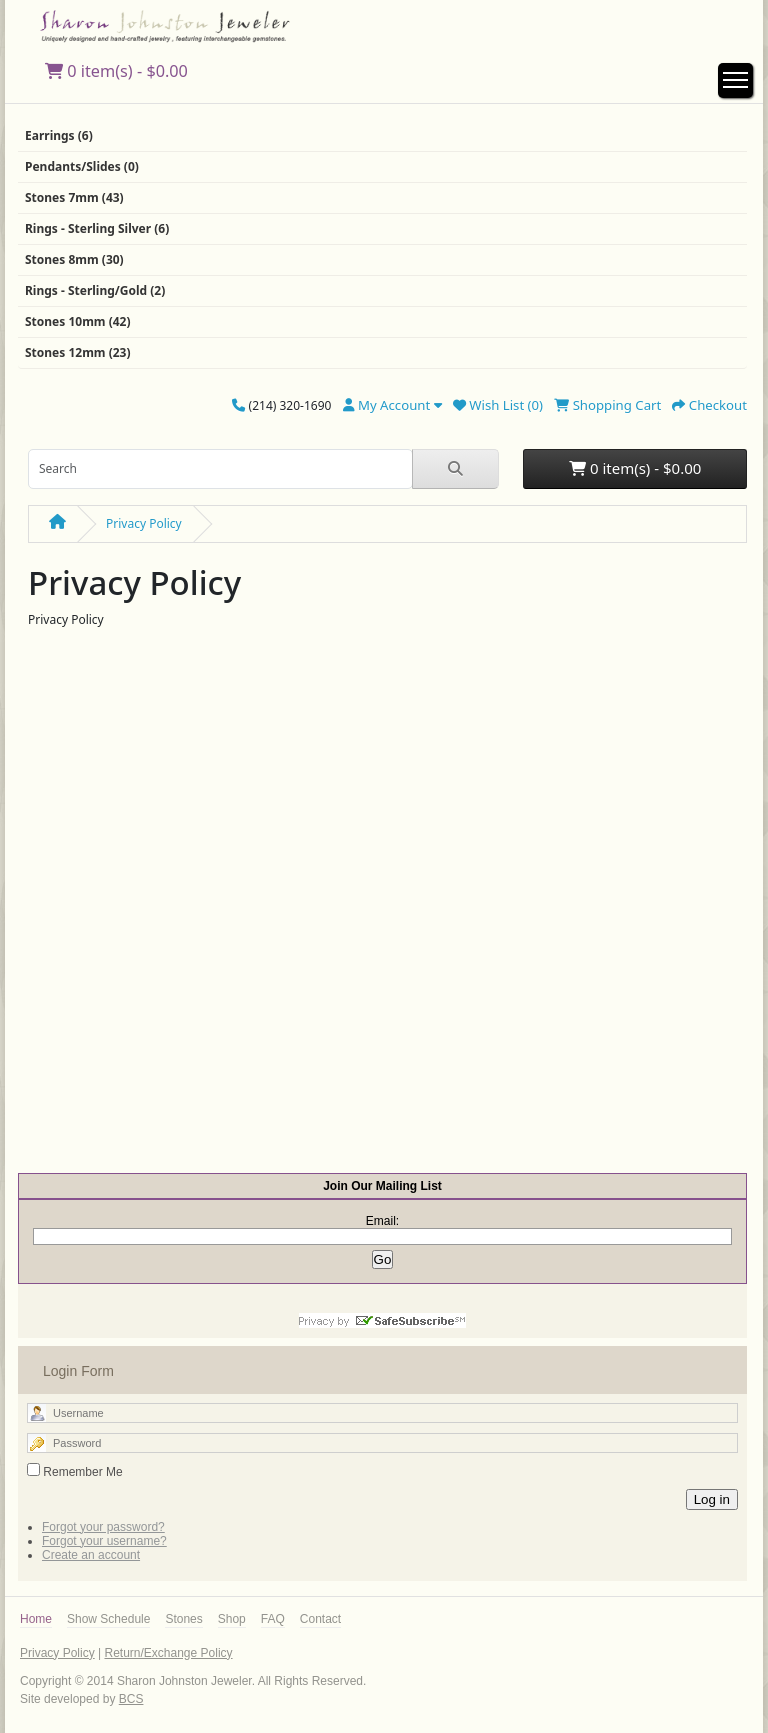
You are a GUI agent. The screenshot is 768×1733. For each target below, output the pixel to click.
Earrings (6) (59, 135)
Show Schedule (108, 1619)
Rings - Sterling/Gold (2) (95, 290)
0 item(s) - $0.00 (116, 71)
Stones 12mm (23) (78, 352)
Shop (232, 1619)
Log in (712, 1499)
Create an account (91, 1555)
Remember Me (82, 1472)
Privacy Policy (144, 523)
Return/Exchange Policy (168, 1653)
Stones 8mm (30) (74, 259)
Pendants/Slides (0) (82, 166)
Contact (320, 1619)
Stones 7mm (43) (74, 197)
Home (36, 1619)
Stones (183, 1619)
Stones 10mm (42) (78, 321)
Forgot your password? (103, 1527)
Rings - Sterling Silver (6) (97, 228)
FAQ (273, 1619)
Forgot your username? (104, 1541)
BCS (131, 1699)
